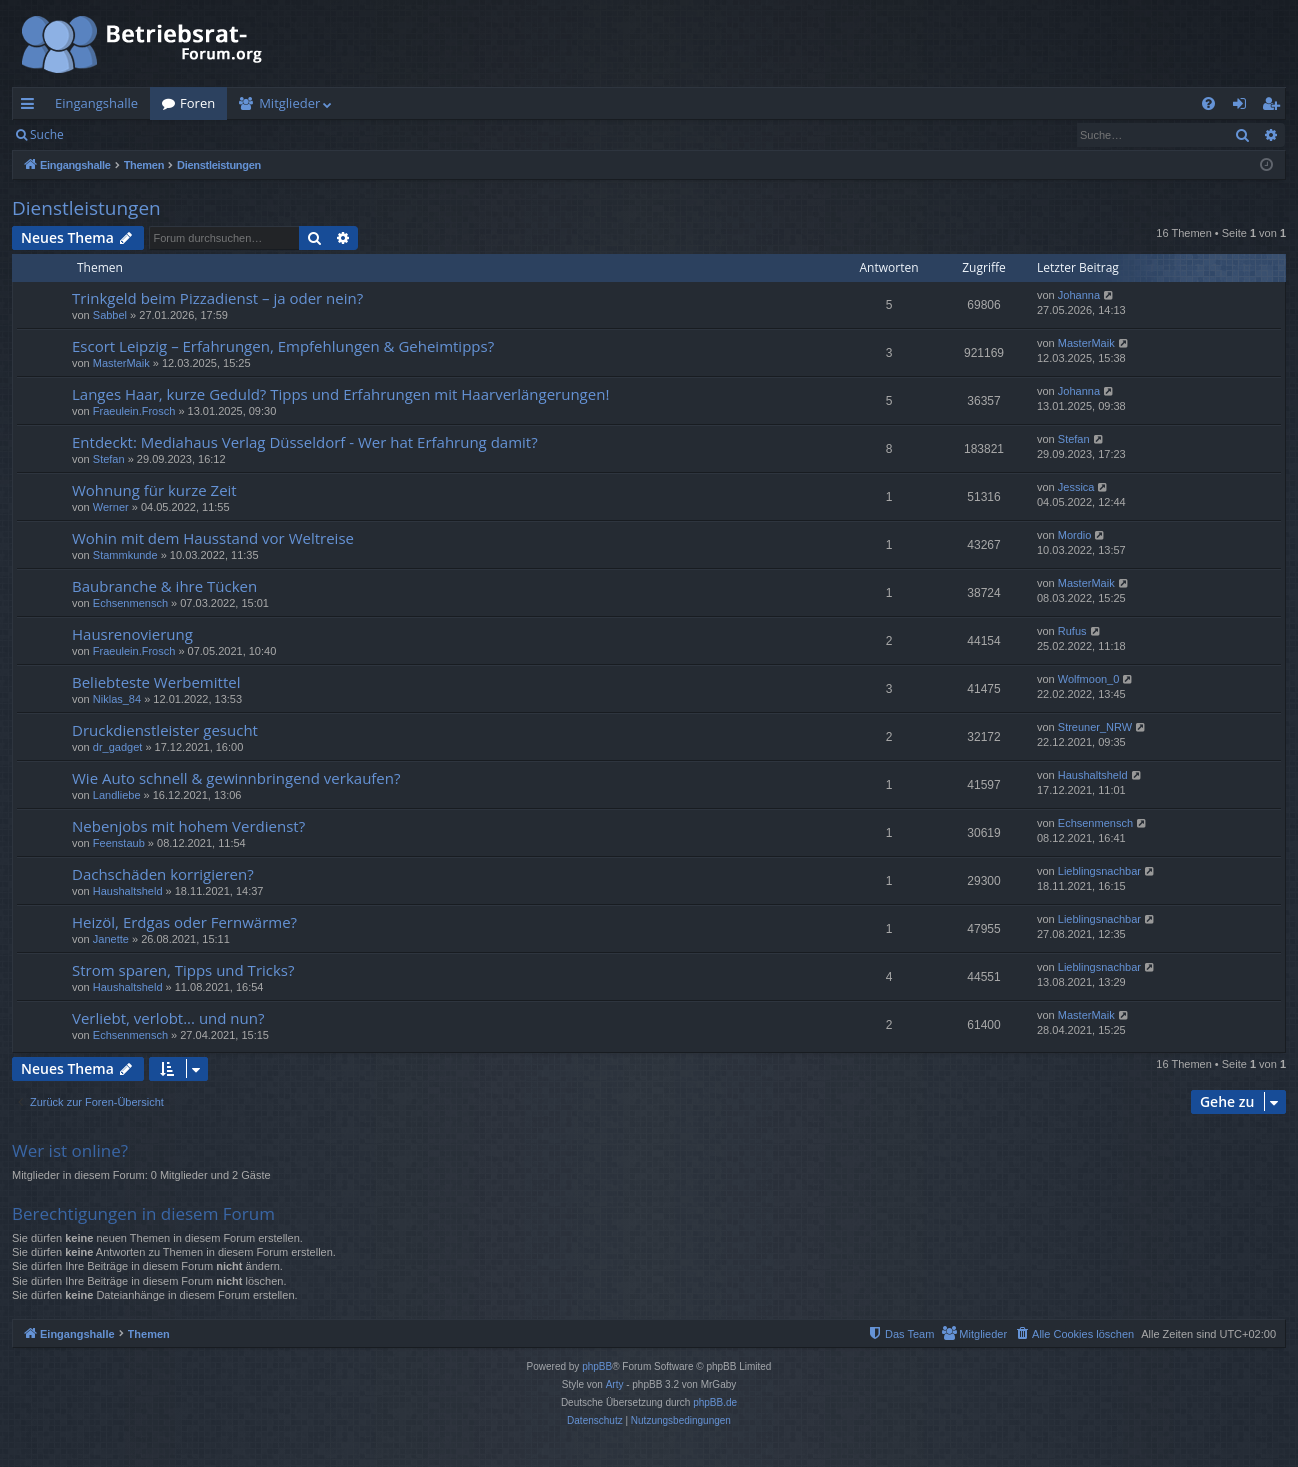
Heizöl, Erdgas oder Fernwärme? (184, 922)
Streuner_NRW (1095, 727)
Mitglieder (289, 103)
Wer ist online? (70, 1150)
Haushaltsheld (1093, 775)
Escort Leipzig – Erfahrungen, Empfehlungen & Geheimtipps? (283, 346)
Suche (47, 134)
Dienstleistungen (86, 208)
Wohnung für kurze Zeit (154, 490)
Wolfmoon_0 (1089, 679)
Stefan (109, 459)
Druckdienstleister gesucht (165, 730)
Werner (111, 507)
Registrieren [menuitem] (1275, 107)
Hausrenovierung (132, 634)
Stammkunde (125, 555)
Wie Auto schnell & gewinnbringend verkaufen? (236, 778)
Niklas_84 (117, 699)
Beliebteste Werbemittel (156, 682)
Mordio (1075, 535)
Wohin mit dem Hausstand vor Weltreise (213, 538)
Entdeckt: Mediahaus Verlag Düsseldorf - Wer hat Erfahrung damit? (305, 442)
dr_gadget (118, 747)
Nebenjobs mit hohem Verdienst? (188, 826)
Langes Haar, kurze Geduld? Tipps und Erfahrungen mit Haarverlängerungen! (340, 394)
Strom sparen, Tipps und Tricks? (183, 970)
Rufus (1072, 631)
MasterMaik (121, 363)
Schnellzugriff (31, 107)
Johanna (1079, 295)
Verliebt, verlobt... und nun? (168, 1018)
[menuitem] (1208, 103)
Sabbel (110, 315)
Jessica (1076, 487)
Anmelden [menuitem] (1245, 107)
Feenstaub (119, 843)
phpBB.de (715, 1402)
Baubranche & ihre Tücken (164, 586)
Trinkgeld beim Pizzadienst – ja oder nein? (217, 298)
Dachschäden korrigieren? (163, 874)
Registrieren (212, 134)
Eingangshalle (96, 103)
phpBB (597, 1366)
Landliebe (117, 795)
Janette (111, 939)
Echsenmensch (130, 603)
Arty (615, 1384)
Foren (197, 103)
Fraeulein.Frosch (134, 411)
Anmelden (121, 134)
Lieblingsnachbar (1099, 871)
